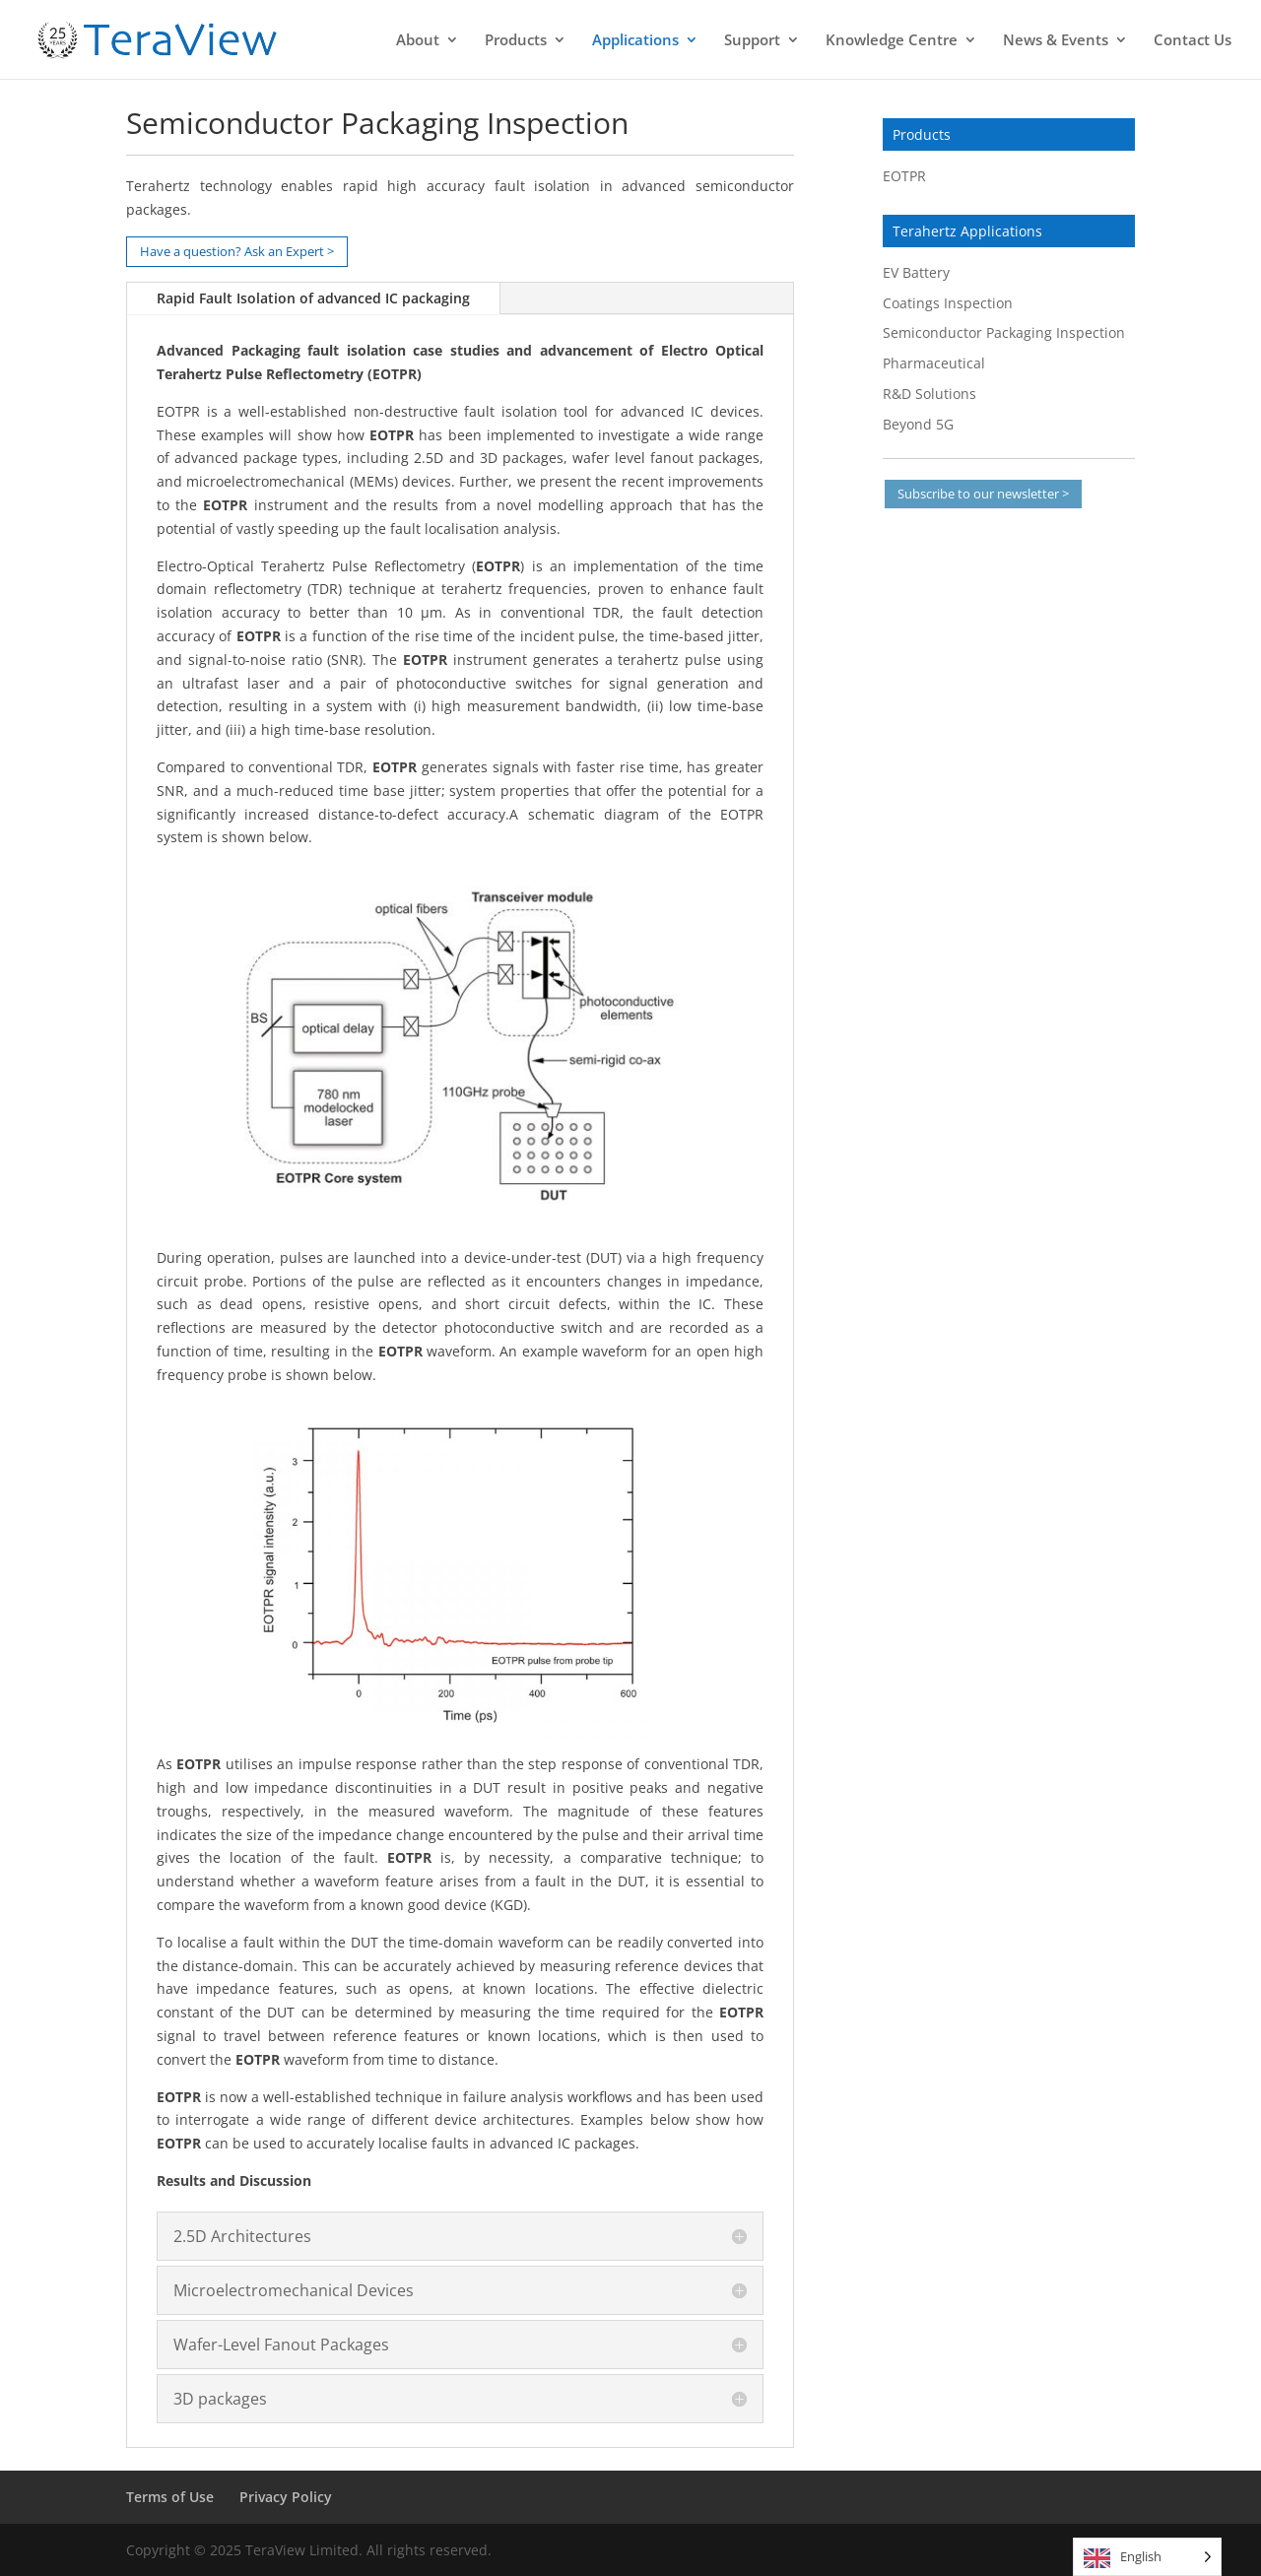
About (417, 41)
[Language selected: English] (1147, 2557)
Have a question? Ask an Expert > (237, 251)
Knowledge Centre (892, 41)
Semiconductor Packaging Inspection (1004, 332)
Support (752, 41)
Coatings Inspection (948, 303)
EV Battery (916, 272)
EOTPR (904, 175)
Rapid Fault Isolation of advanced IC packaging (313, 298)
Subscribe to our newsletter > (983, 493)
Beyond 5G (918, 424)
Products (516, 41)
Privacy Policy (285, 2496)
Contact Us (1192, 41)
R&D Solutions (929, 393)
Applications (635, 41)
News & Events (1055, 41)
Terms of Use (170, 2496)
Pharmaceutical (934, 363)
